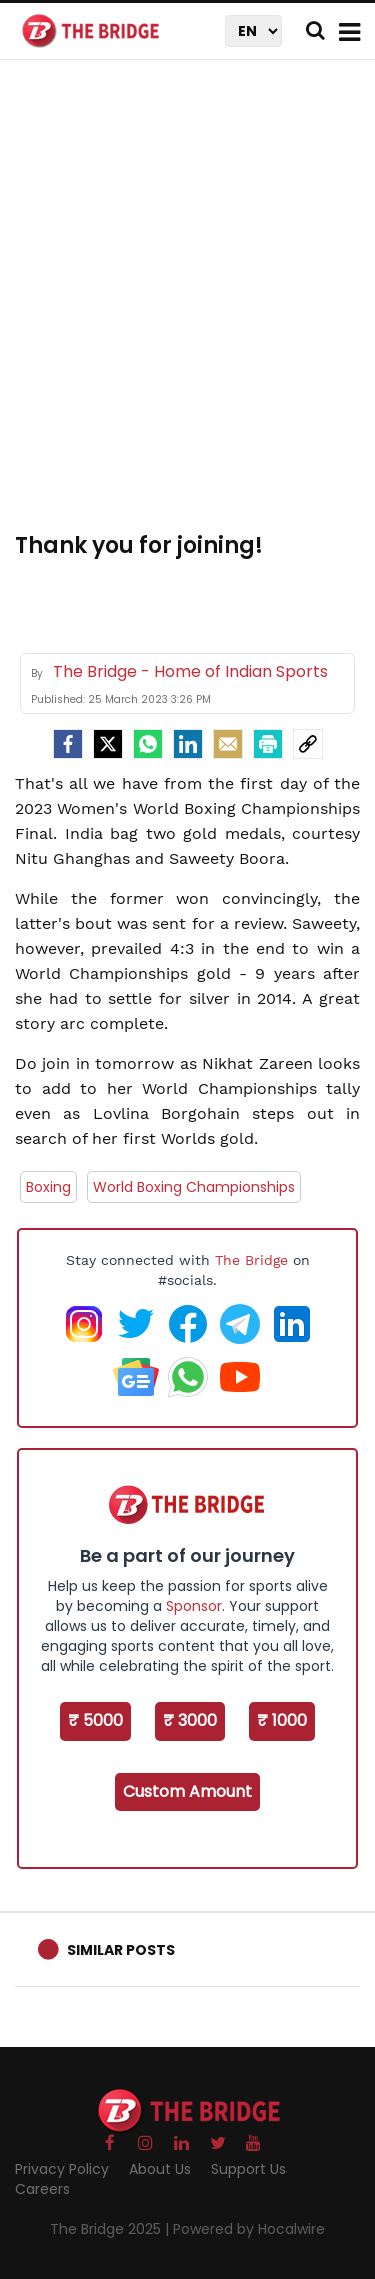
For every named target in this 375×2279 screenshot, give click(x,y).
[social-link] (308, 744)
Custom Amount (187, 1791)
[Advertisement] (187, 307)
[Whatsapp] (148, 744)
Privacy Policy (62, 2169)
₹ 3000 (190, 1720)
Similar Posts (121, 1950)
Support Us (248, 2169)
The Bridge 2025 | (111, 2229)
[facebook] (68, 744)
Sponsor (194, 1606)
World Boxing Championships (194, 1187)
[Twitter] (108, 744)
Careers (42, 2189)
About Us (160, 2169)
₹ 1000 (282, 1720)
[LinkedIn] (188, 744)
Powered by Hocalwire (249, 2229)
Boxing (48, 1187)
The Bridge (251, 1260)
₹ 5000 (95, 1720)
